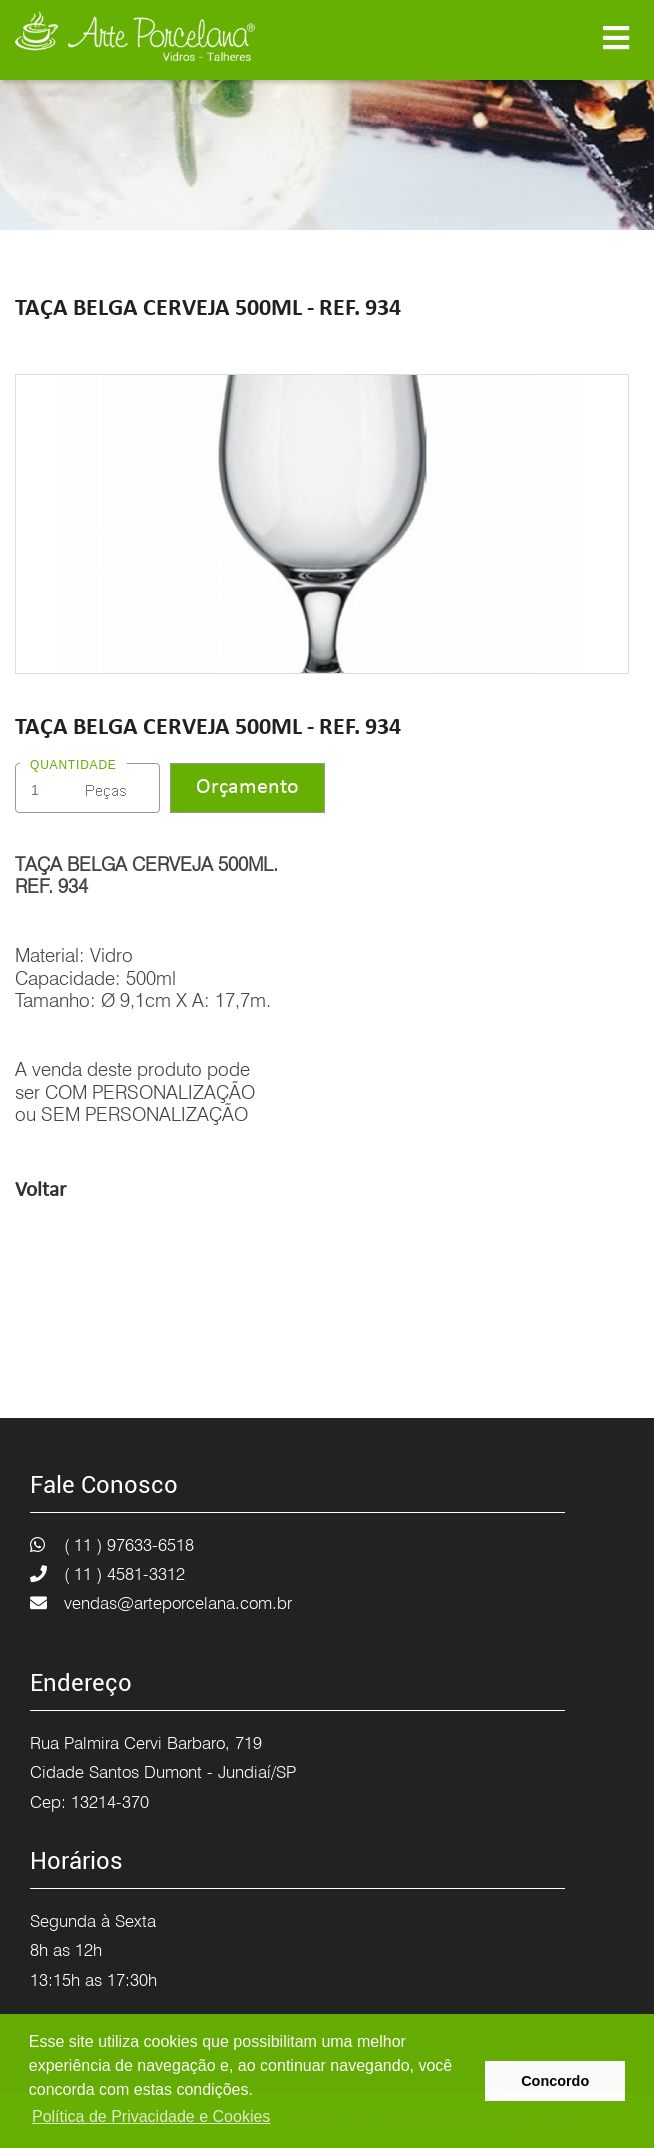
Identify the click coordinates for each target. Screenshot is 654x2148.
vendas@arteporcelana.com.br (178, 1603)
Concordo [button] (555, 2081)
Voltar (40, 1190)
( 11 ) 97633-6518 (129, 1545)
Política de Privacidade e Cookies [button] (151, 2116)
